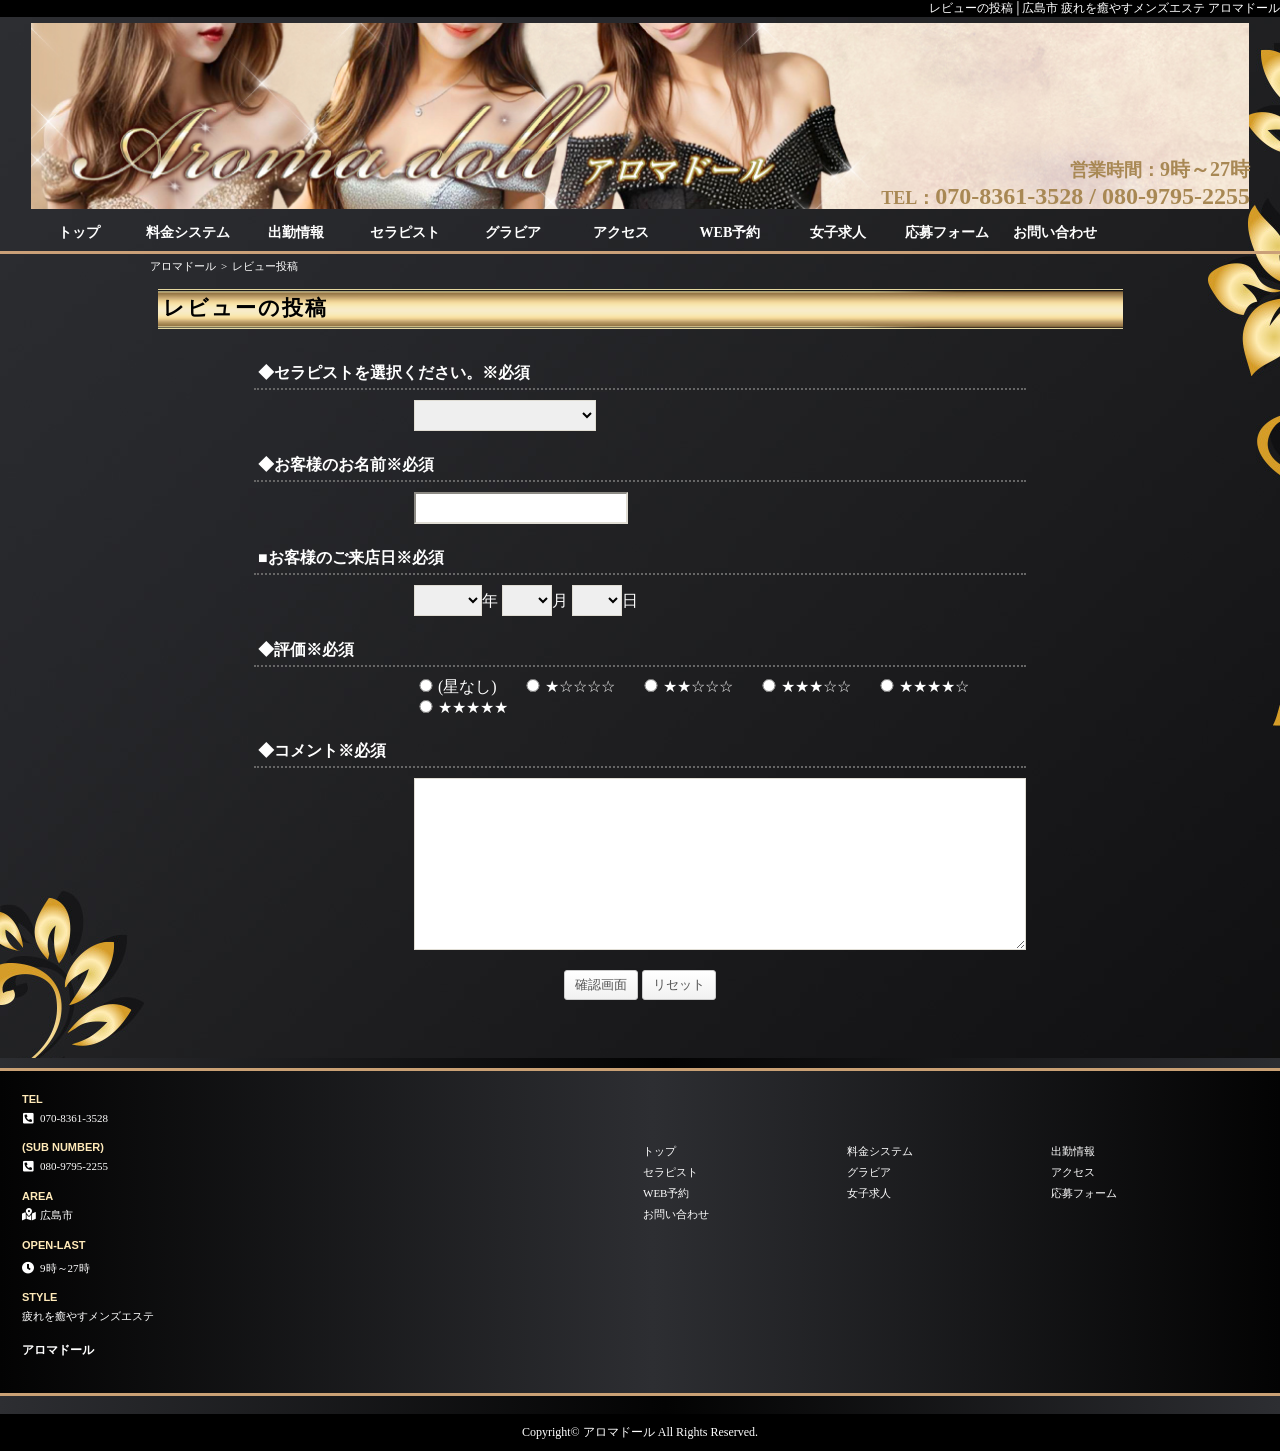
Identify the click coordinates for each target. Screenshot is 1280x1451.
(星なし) (455, 686)
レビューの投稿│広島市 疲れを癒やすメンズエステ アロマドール (1104, 8)
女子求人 (838, 232)
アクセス (621, 232)
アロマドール (183, 266)
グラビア (513, 232)
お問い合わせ (1055, 232)
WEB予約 (730, 232)
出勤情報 (296, 232)
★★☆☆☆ (686, 686)
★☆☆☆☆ (568, 686)
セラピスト (405, 232)
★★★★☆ (922, 686)
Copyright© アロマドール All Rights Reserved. (640, 1432)
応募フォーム (947, 232)
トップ (79, 232)
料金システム (188, 232)
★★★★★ (461, 707)
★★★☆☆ (804, 686)
